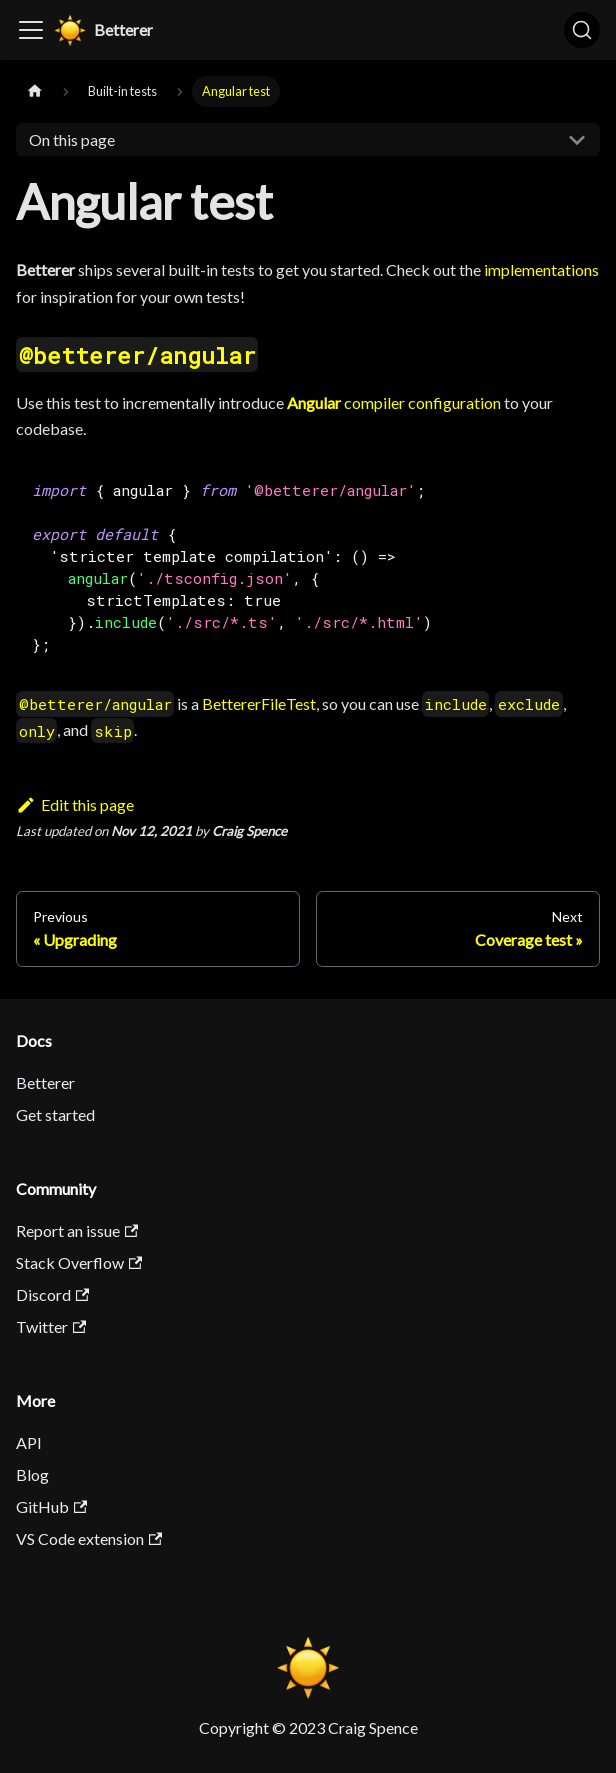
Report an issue (77, 1230)
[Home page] (35, 91)
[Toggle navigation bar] (31, 30)
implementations (541, 269)
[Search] (582, 30)
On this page (72, 139)
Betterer (45, 1082)
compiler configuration (394, 402)
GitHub (51, 1506)
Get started (55, 1114)
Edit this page (75, 804)
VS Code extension (89, 1538)
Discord (52, 1294)
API (29, 1442)
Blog (32, 1474)
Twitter (51, 1326)
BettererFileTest (259, 703)
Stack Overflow (79, 1262)
